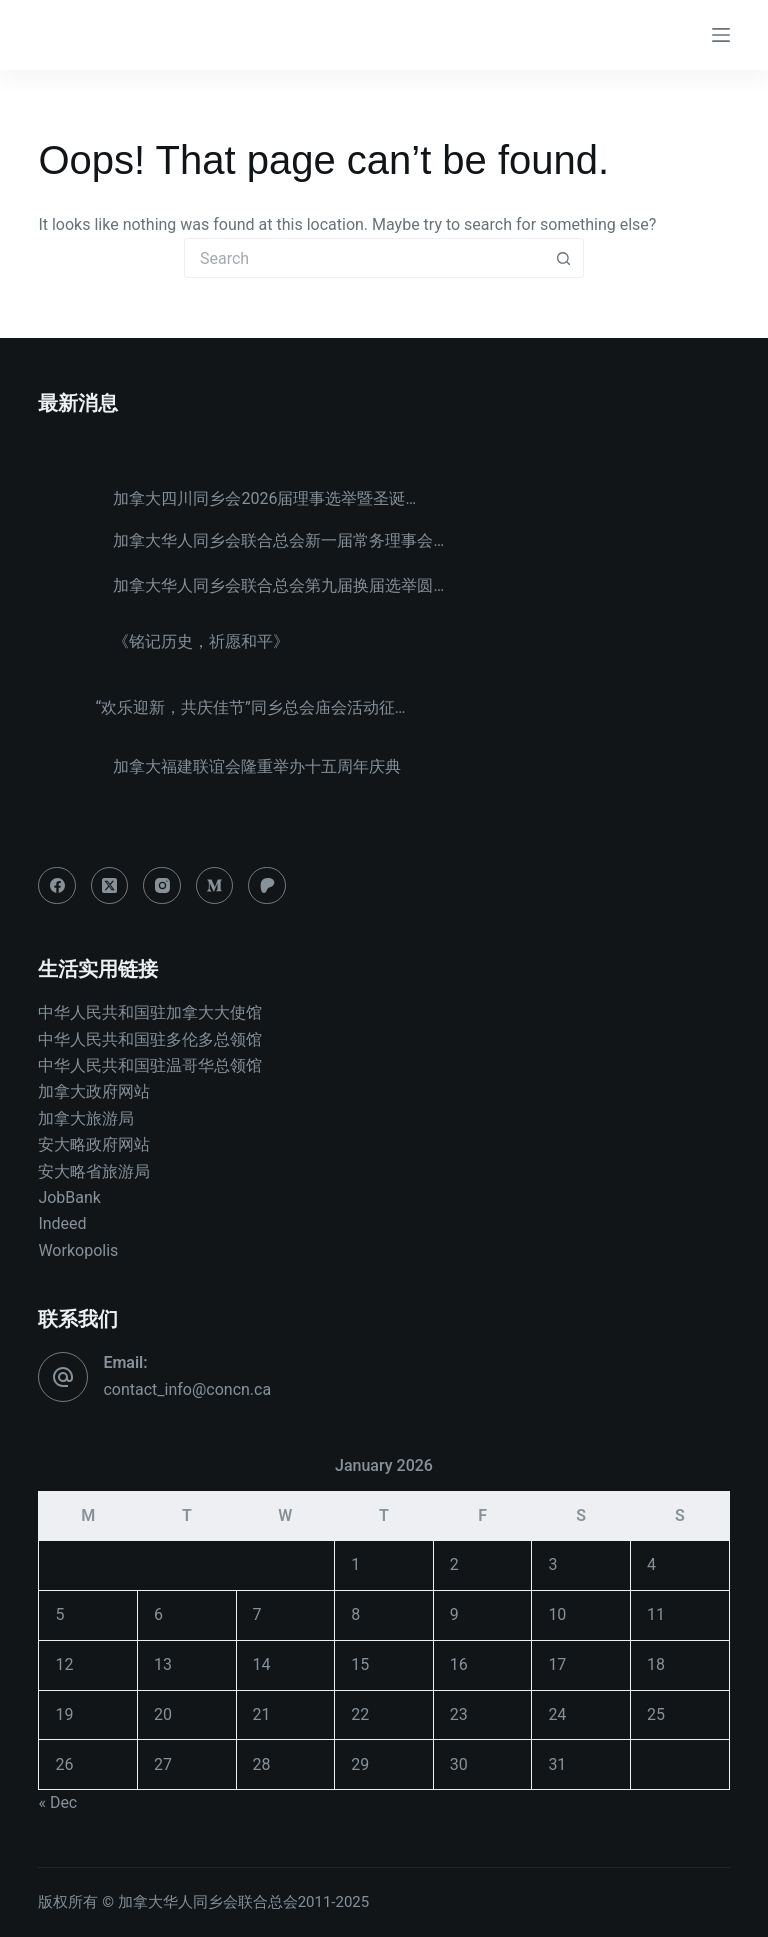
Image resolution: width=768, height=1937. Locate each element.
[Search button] (564, 258)
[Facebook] (57, 886)
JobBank (69, 1197)
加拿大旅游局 (86, 1118)
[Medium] (215, 886)
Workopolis (78, 1250)
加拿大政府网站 (94, 1091)
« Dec (57, 1802)
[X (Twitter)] (110, 886)
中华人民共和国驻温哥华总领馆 (150, 1065)
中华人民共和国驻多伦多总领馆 (150, 1039)
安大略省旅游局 (94, 1171)
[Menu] (721, 35)
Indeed (62, 1223)
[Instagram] (162, 886)
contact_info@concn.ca (187, 1389)
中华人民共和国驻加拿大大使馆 (150, 1012)
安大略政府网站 (94, 1144)
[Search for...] (364, 258)
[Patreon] (267, 886)
